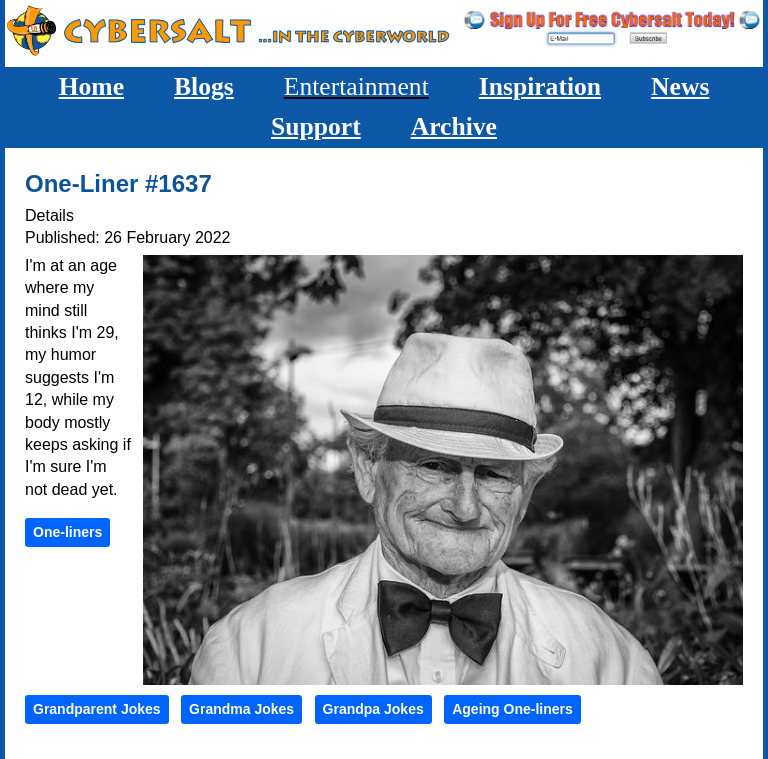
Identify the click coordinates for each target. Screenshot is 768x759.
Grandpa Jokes (373, 709)
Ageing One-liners (512, 709)
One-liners (67, 532)
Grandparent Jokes (97, 709)
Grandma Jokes (241, 709)
